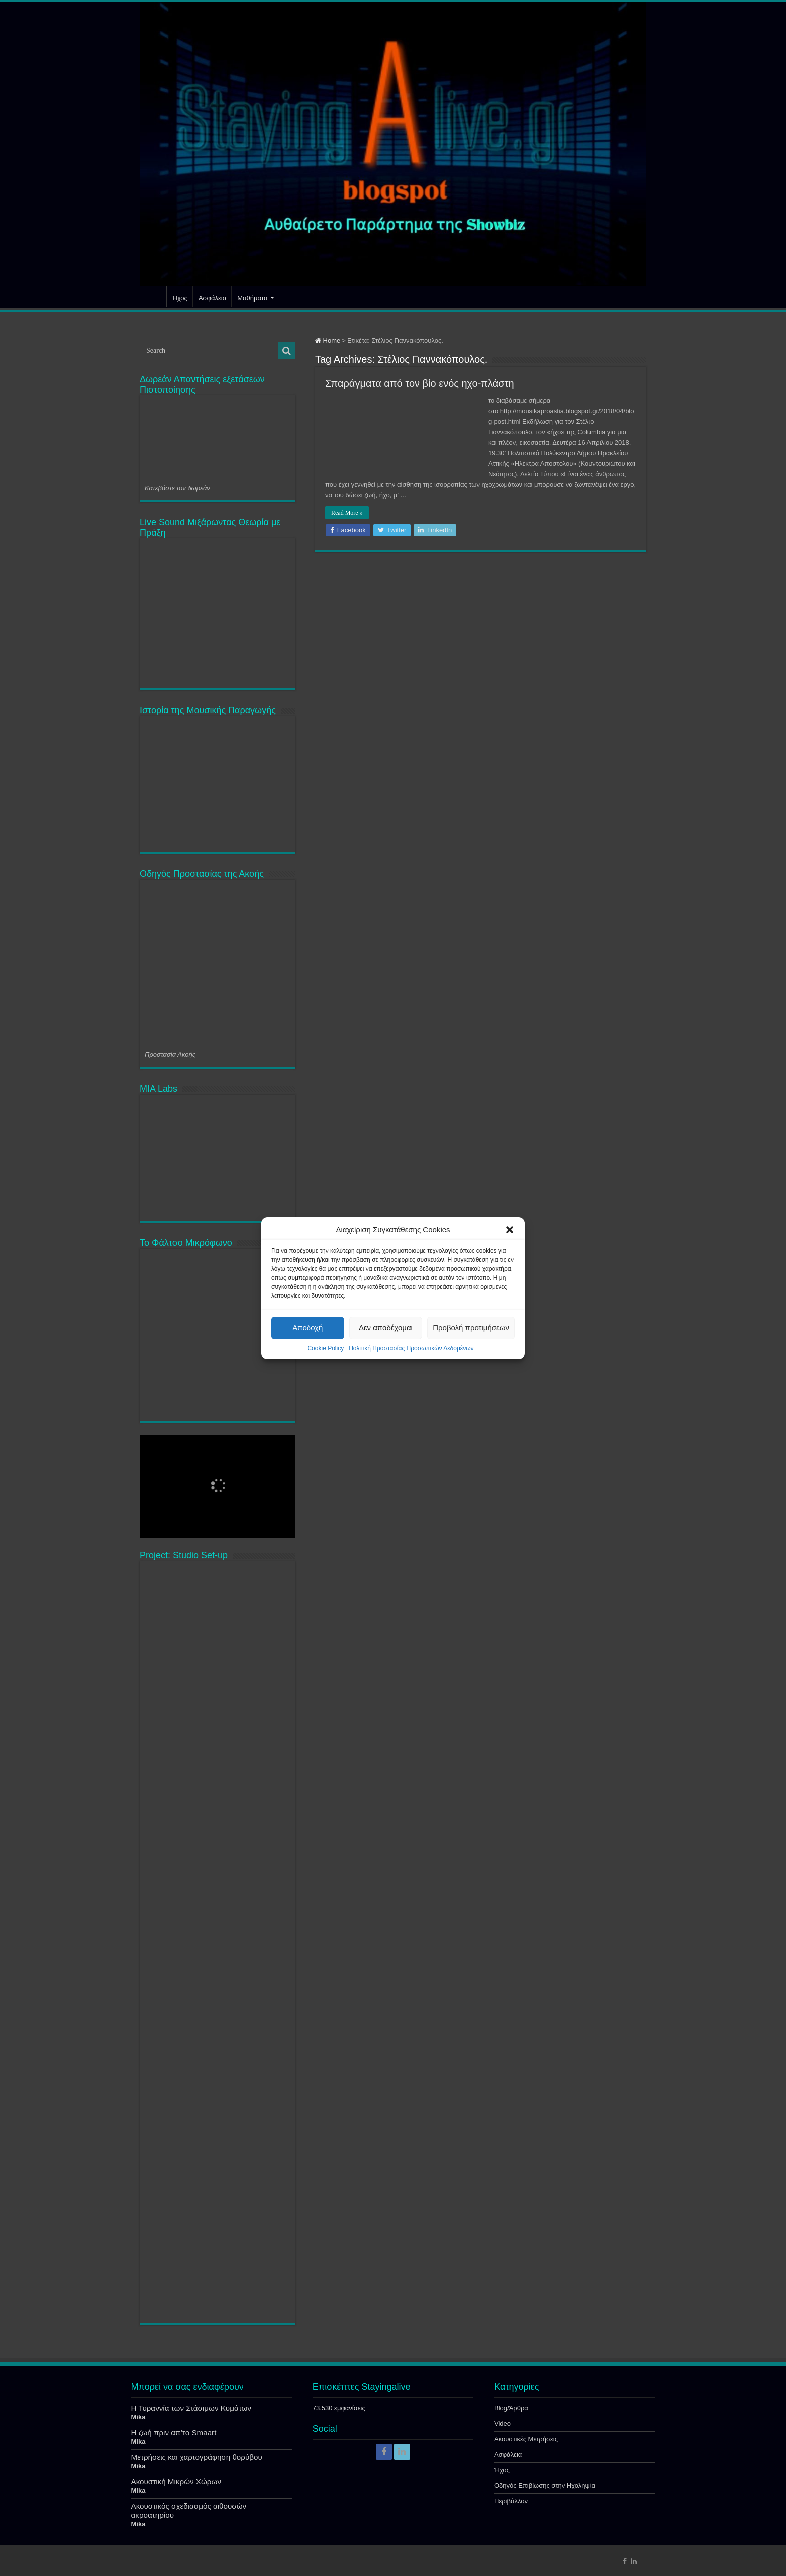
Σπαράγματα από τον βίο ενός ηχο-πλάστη (419, 383)
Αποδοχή (307, 1327)
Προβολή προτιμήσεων (471, 1327)
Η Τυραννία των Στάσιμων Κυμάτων (191, 2408)
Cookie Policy (325, 1348)
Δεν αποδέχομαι (386, 1327)
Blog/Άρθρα (511, 2408)
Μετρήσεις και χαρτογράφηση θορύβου (196, 2457)
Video (502, 2423)
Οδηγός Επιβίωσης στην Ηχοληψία (544, 2485)
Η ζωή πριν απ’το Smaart (174, 2432)
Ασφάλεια (212, 298)
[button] (510, 1230)
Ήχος (179, 298)
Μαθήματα (252, 298)
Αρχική (153, 296)
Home (327, 340)
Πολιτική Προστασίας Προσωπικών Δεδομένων (411, 1348)
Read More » (347, 512)
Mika (138, 2417)
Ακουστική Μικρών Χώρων (176, 2481)
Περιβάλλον (511, 2501)
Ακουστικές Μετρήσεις (526, 2439)
